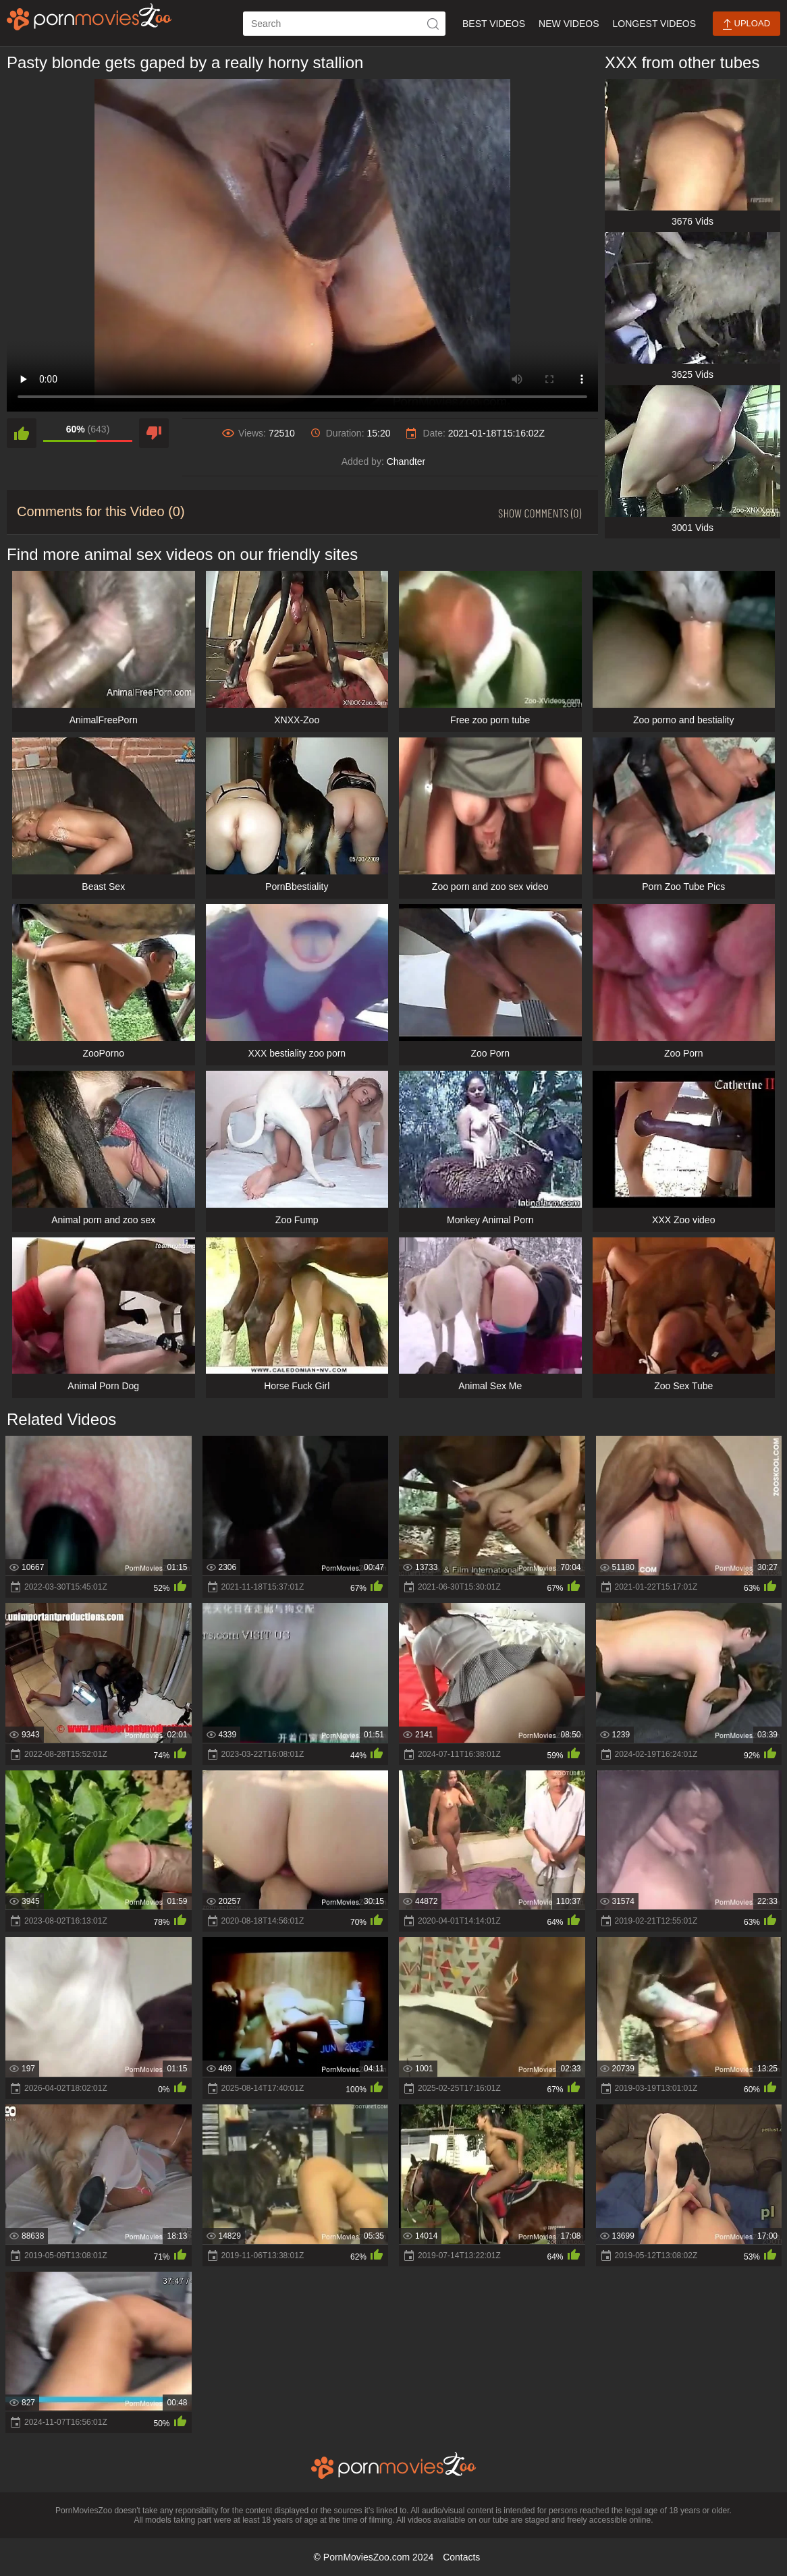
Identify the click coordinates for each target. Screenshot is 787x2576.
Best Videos (493, 23)
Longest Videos (654, 23)
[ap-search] (344, 23)
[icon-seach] (433, 23)
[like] (21, 433)
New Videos (569, 23)
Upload (746, 24)
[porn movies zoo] (89, 16)
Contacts (461, 2557)
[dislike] (154, 433)
